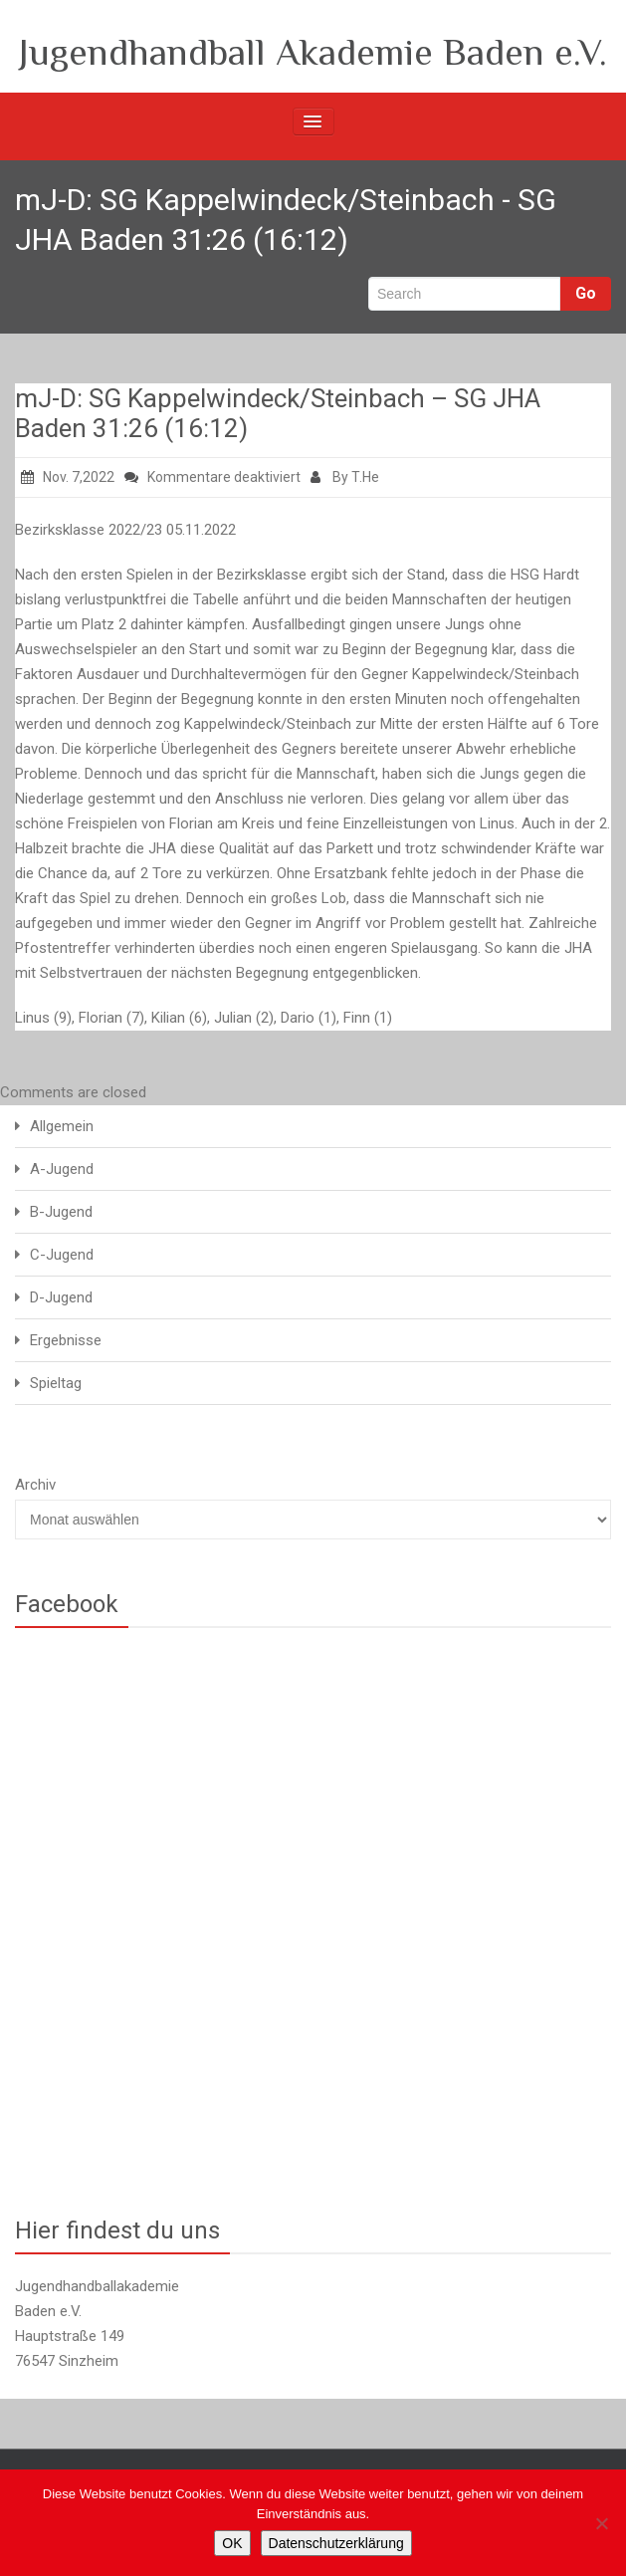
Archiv (35, 1485)
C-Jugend (62, 1255)
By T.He (345, 477)
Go (585, 293)
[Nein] (601, 2523)
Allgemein (62, 1126)
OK (232, 2543)
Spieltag (56, 1383)
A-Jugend (62, 1169)
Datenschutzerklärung (336, 2543)
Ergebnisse (66, 1340)
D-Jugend (61, 1297)
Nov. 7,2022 (67, 477)
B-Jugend (61, 1212)
